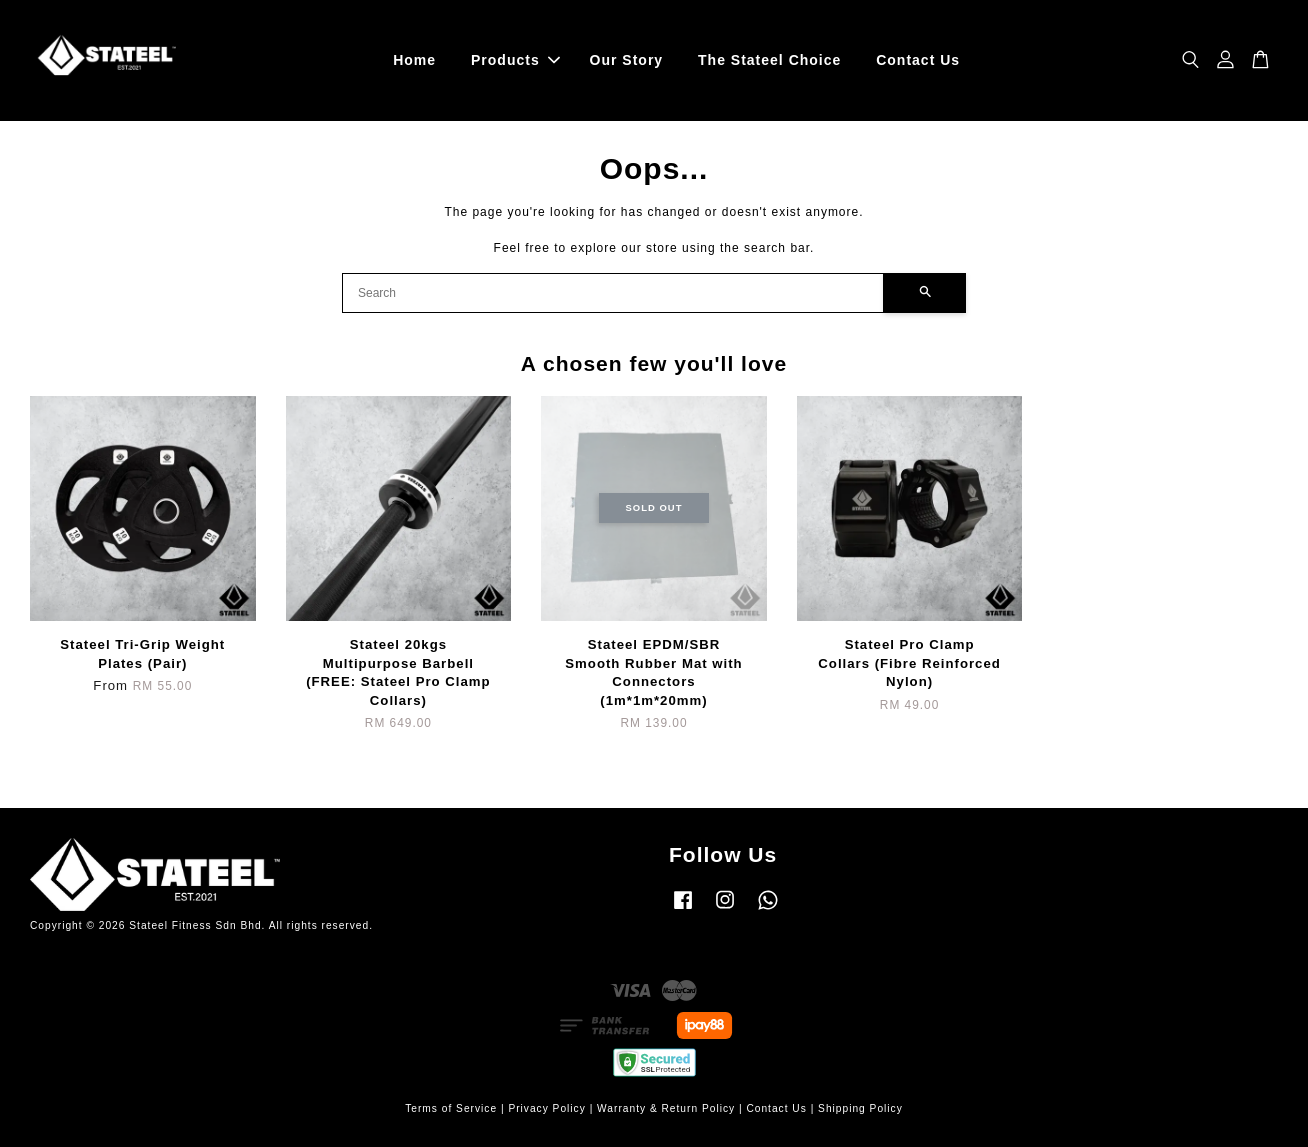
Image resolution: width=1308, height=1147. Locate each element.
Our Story (627, 60)
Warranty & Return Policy (666, 1108)
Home (414, 60)
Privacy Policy (546, 1108)
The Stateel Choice (769, 60)
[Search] (613, 293)
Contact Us (918, 60)
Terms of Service (451, 1108)
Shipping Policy (860, 1108)
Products (515, 60)
